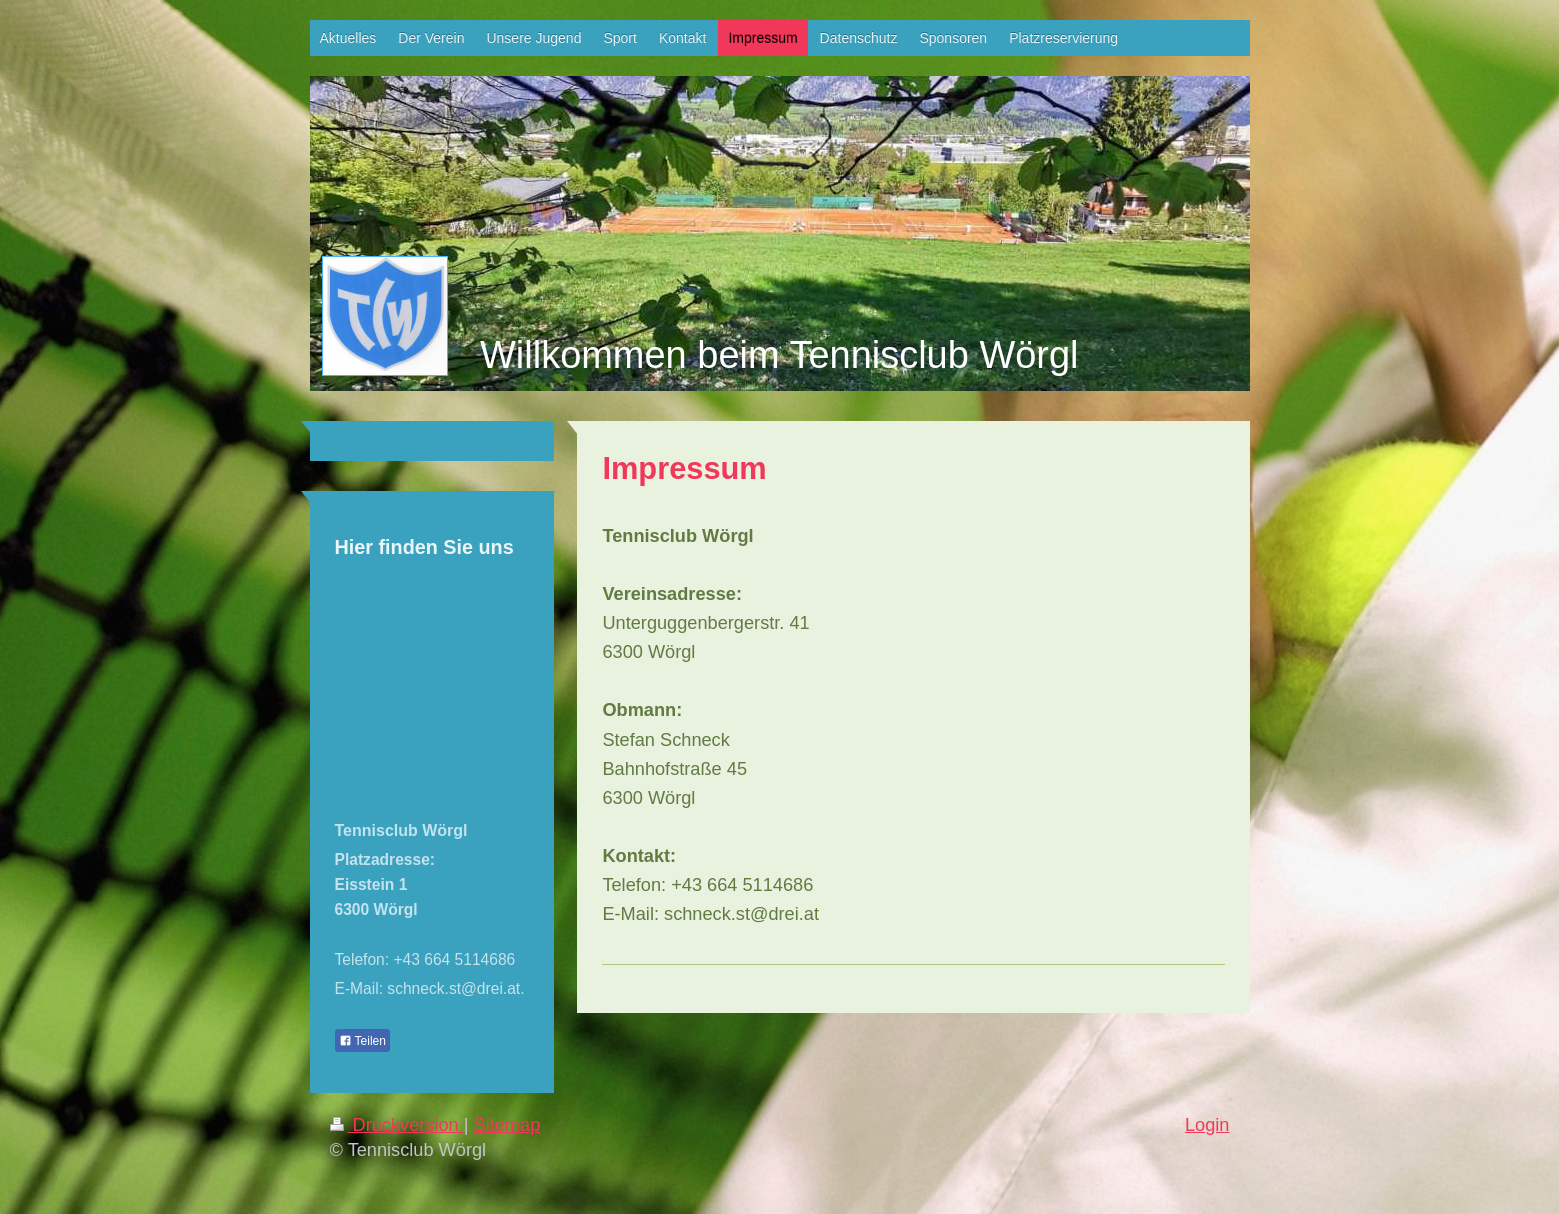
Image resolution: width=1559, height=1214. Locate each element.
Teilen (362, 1041)
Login (1207, 1125)
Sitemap (507, 1125)
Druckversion (397, 1125)
